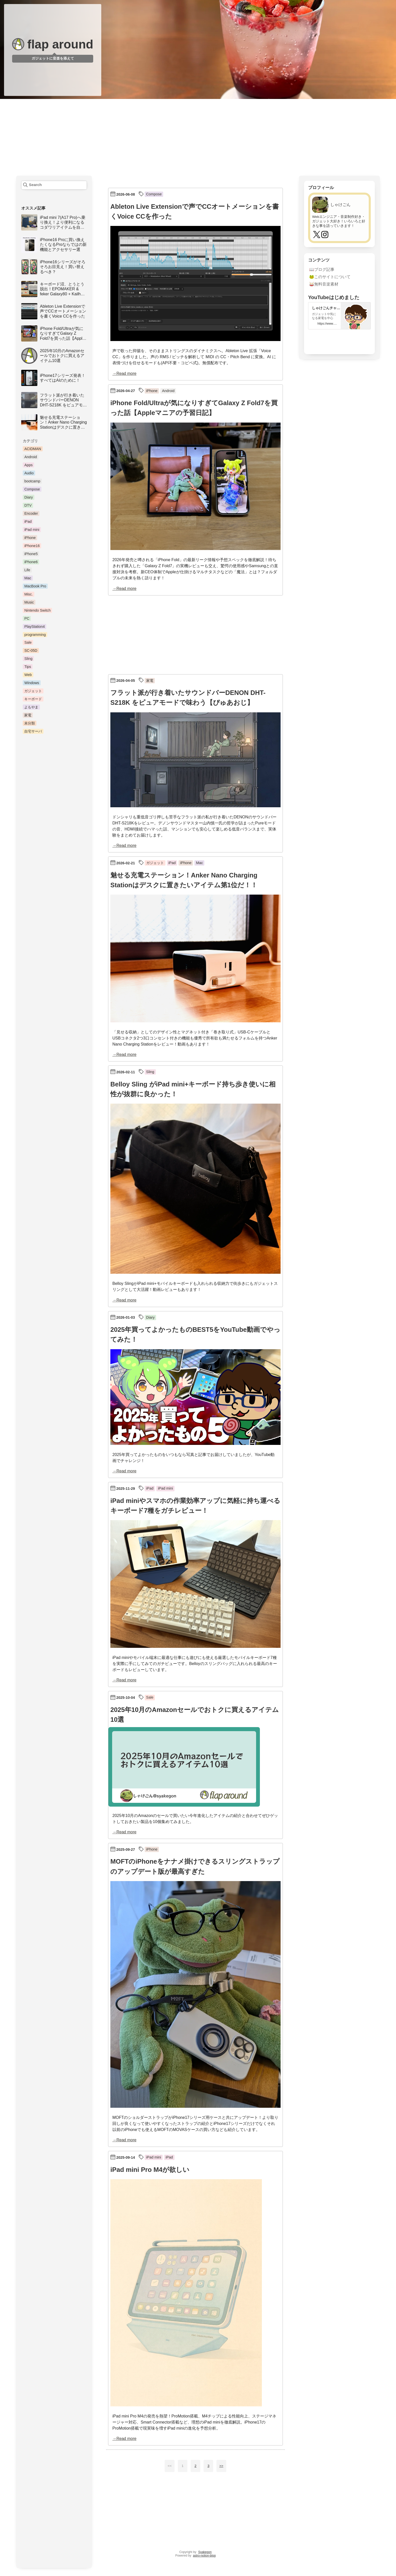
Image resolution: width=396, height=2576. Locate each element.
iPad (28, 521)
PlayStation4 (34, 627)
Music (29, 602)
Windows (31, 683)
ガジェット (33, 691)
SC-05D (30, 650)
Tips (27, 667)
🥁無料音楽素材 (323, 284)
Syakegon (205, 2552)
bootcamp (32, 481)
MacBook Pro (35, 586)
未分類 (29, 723)
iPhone (30, 538)
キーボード (33, 699)
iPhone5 (31, 554)
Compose (32, 489)
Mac (27, 578)
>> (221, 2466)
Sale (28, 642)
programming (35, 635)
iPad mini (31, 530)
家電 (27, 715)
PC (26, 618)
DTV (28, 505)
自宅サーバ (33, 731)
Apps (28, 465)
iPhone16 (32, 546)
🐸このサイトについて (330, 277)
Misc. (28, 594)
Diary (28, 497)
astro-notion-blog (204, 2555)
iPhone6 (31, 562)
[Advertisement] (198, 137)
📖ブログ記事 (321, 269)
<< (170, 2466)
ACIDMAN (32, 449)
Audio (29, 473)
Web (28, 675)
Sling (28, 659)
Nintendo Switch (37, 610)
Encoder (31, 513)
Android (30, 457)
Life (27, 570)
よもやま (31, 707)
